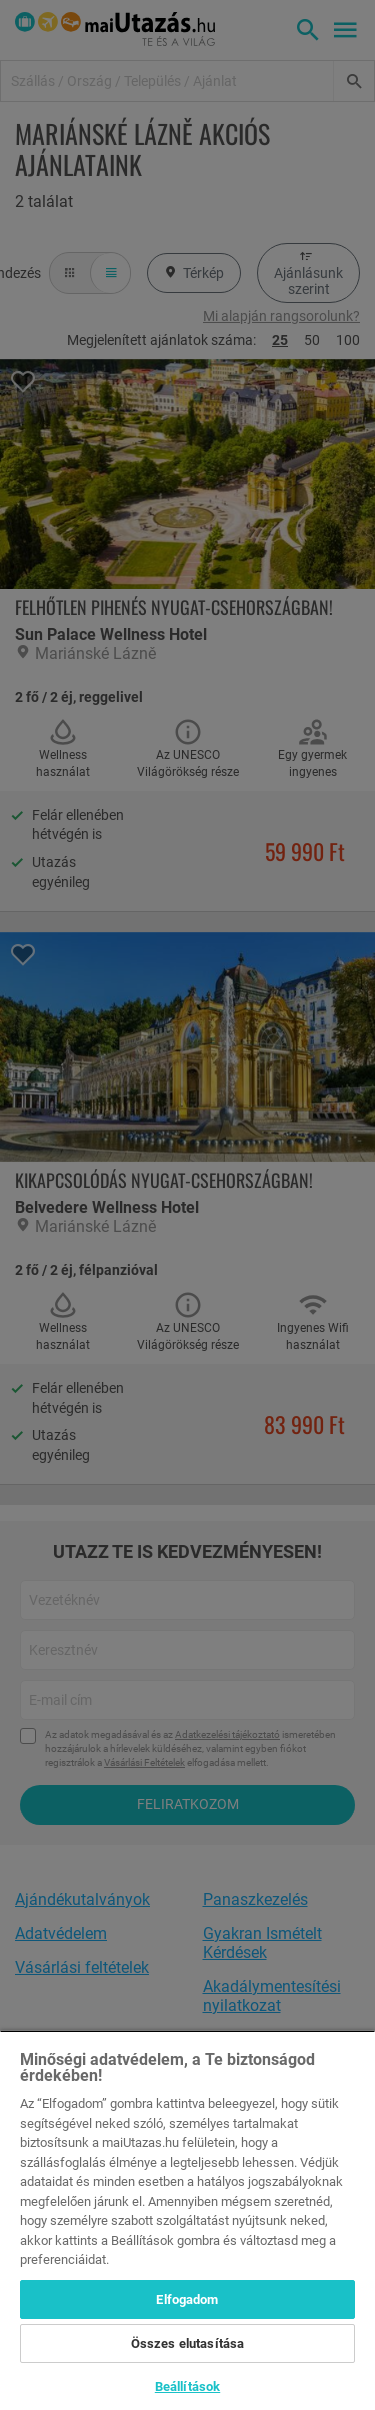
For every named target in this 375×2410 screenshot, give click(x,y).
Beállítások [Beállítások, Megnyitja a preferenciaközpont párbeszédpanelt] (187, 2386)
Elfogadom (187, 2299)
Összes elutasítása (187, 2343)
